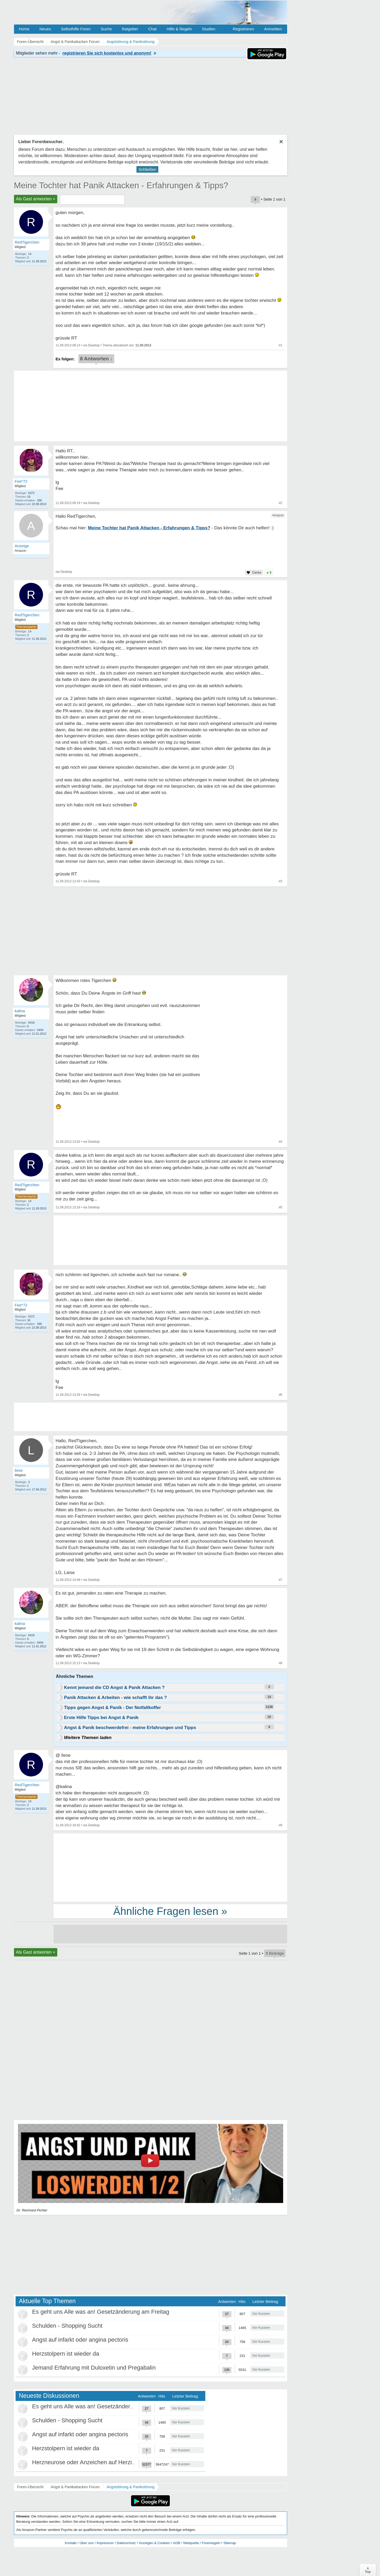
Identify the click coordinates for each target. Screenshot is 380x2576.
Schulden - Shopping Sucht (67, 2325)
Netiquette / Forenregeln (201, 2543)
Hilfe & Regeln (179, 29)
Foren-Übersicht (30, 2487)
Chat (152, 29)
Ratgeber (130, 29)
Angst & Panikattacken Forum (75, 2487)
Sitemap (229, 2543)
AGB (176, 2543)
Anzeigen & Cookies (154, 2543)
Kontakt (71, 2543)
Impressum (105, 2543)
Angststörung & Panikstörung (130, 2487)
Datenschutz (126, 2543)
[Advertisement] (170, 1867)
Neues (45, 29)
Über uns (87, 2543)
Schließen (147, 169)
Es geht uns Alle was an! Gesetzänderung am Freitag (100, 2311)
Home (24, 29)
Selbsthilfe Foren (76, 29)
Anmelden (273, 29)
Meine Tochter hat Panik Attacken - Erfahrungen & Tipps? (121, 185)
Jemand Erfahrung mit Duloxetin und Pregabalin (94, 2367)
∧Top (368, 2570)
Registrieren (243, 29)
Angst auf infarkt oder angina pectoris (80, 2339)
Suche (106, 29)
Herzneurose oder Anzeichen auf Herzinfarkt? (91, 2462)
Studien (208, 29)
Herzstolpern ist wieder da (65, 2353)
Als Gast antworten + (35, 199)
